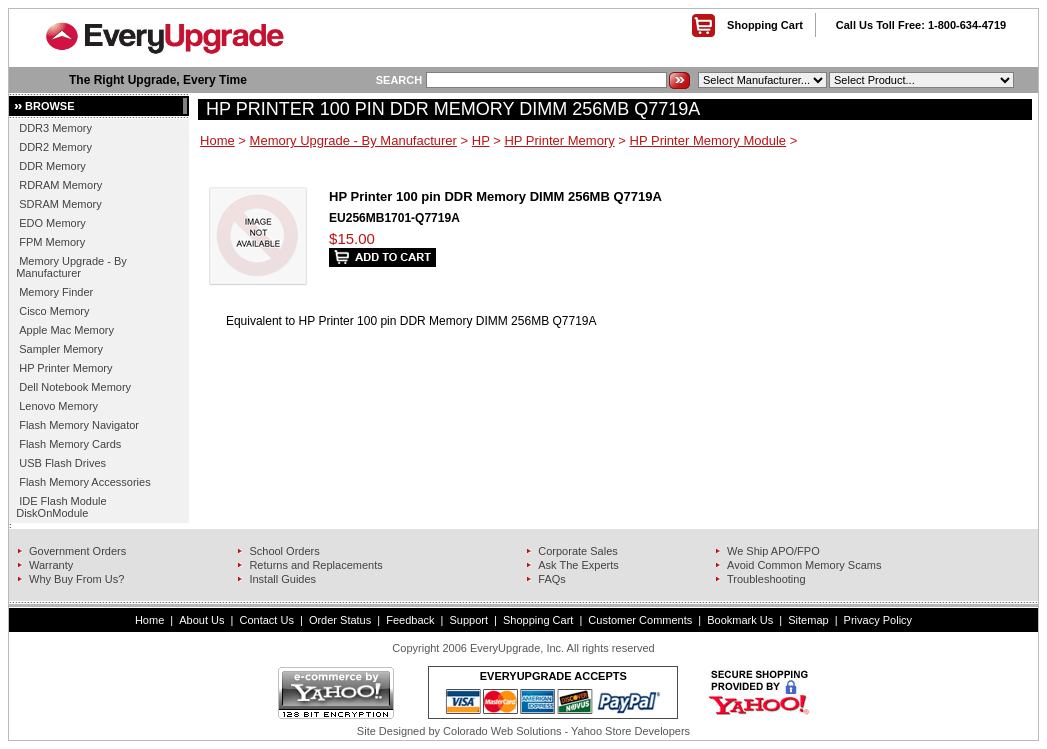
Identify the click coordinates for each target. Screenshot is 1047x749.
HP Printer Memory (65, 368)
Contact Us (266, 620)
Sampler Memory (61, 349)
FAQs (552, 579)
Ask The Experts (578, 565)
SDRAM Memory (60, 204)
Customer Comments (640, 620)
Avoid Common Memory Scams (804, 565)
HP (481, 140)
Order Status (340, 620)
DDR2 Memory (55, 147)
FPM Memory (52, 242)
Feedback (410, 620)
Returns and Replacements (315, 565)
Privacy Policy (878, 620)
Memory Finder (56, 292)
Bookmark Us (740, 620)
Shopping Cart (765, 25)
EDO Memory (52, 223)
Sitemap (808, 620)
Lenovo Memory (58, 406)
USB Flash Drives (62, 463)
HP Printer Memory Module (708, 140)
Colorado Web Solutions (502, 731)
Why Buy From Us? (76, 579)
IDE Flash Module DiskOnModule (61, 507)
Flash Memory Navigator (79, 425)
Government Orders (77, 551)
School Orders (284, 551)
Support (469, 620)
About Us (201, 620)
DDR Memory (52, 166)
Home (217, 140)
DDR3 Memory (55, 128)
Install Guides (282, 579)
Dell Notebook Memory (75, 387)
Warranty (51, 565)
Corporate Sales (578, 551)
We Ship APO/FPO (773, 551)
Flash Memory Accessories (84, 482)
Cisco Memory (54, 311)
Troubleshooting (766, 579)
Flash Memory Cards (70, 444)
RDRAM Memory (60, 185)
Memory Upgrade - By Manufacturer (71, 267)
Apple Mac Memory (66, 330)
